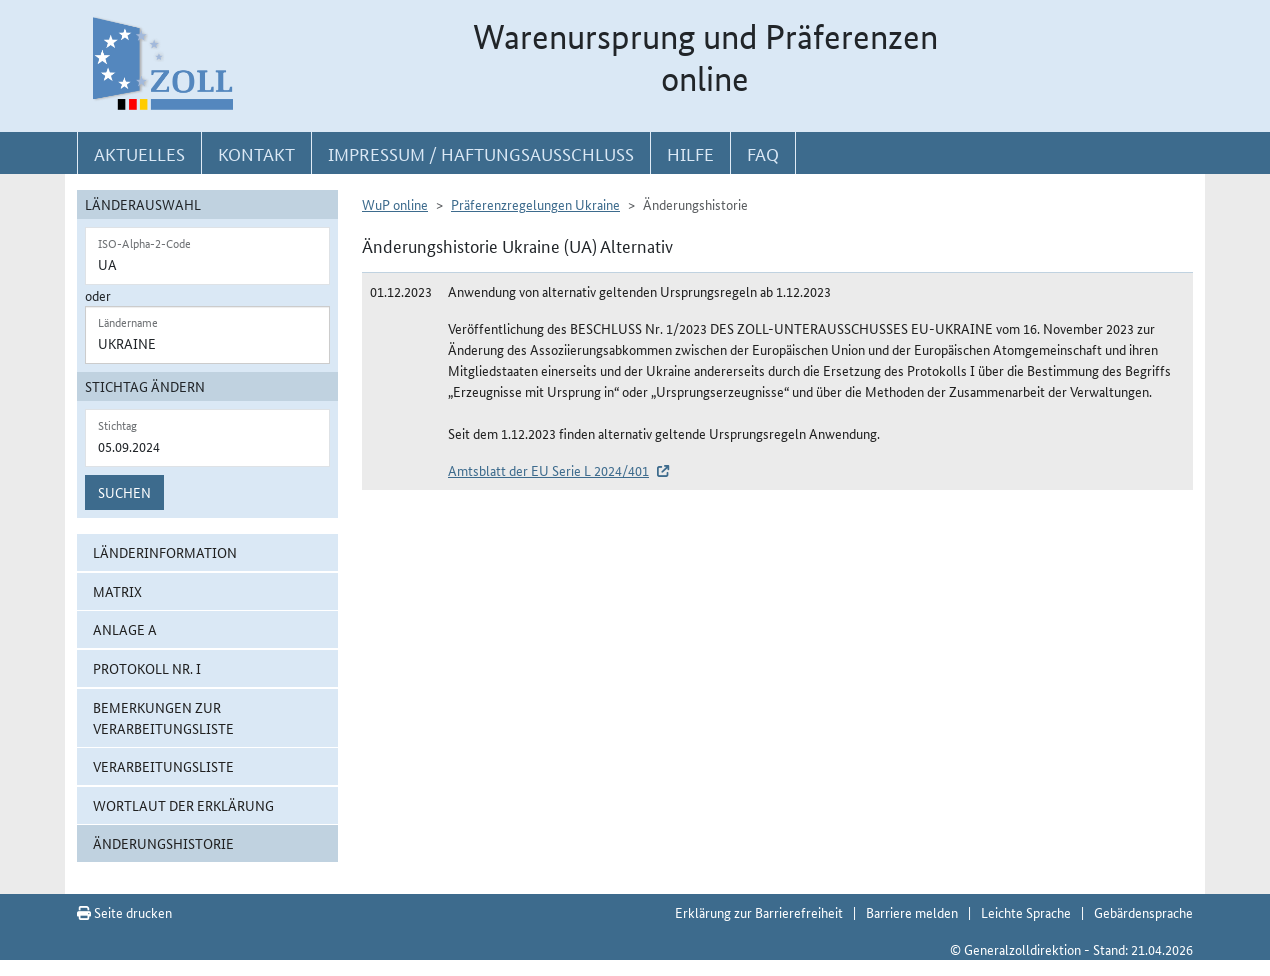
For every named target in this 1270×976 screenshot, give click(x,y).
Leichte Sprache (1026, 912)
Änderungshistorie (163, 843)
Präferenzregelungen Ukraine (535, 204)
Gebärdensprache (1143, 912)
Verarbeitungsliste (163, 766)
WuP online (395, 204)
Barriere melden (912, 912)
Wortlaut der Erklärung (183, 805)
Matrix (117, 591)
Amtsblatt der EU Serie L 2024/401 (548, 470)
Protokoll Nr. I (147, 668)
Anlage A (125, 629)
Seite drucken (124, 912)
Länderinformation (165, 552)
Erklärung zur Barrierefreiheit (759, 912)
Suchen (124, 492)
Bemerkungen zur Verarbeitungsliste (163, 717)
